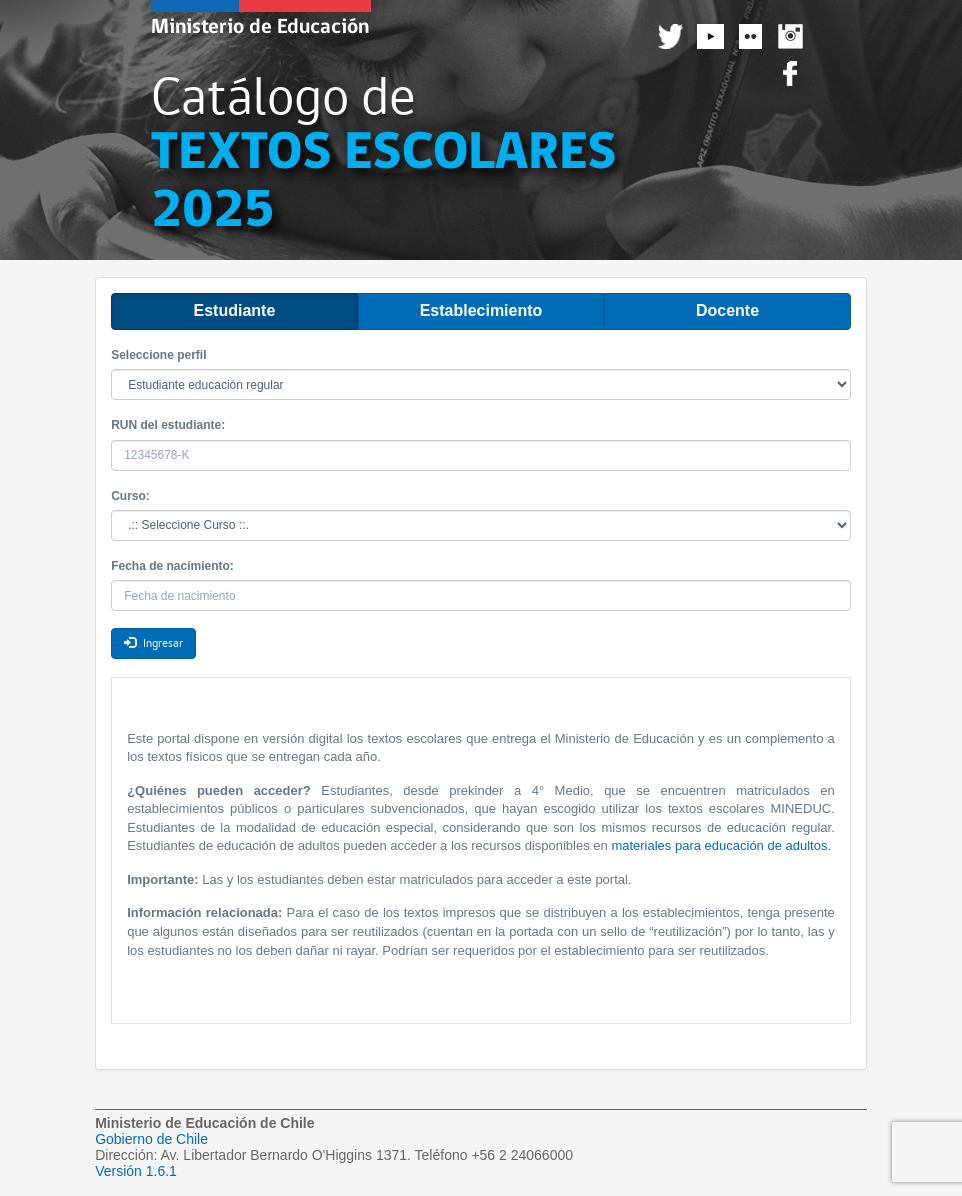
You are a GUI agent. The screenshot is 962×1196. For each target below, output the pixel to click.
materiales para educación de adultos (719, 845)
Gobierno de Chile (151, 1139)
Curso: (130, 496)
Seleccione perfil (158, 355)
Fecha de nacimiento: (172, 566)
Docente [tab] (727, 310)
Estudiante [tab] (235, 310)
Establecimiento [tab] (481, 310)
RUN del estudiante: (168, 425)
